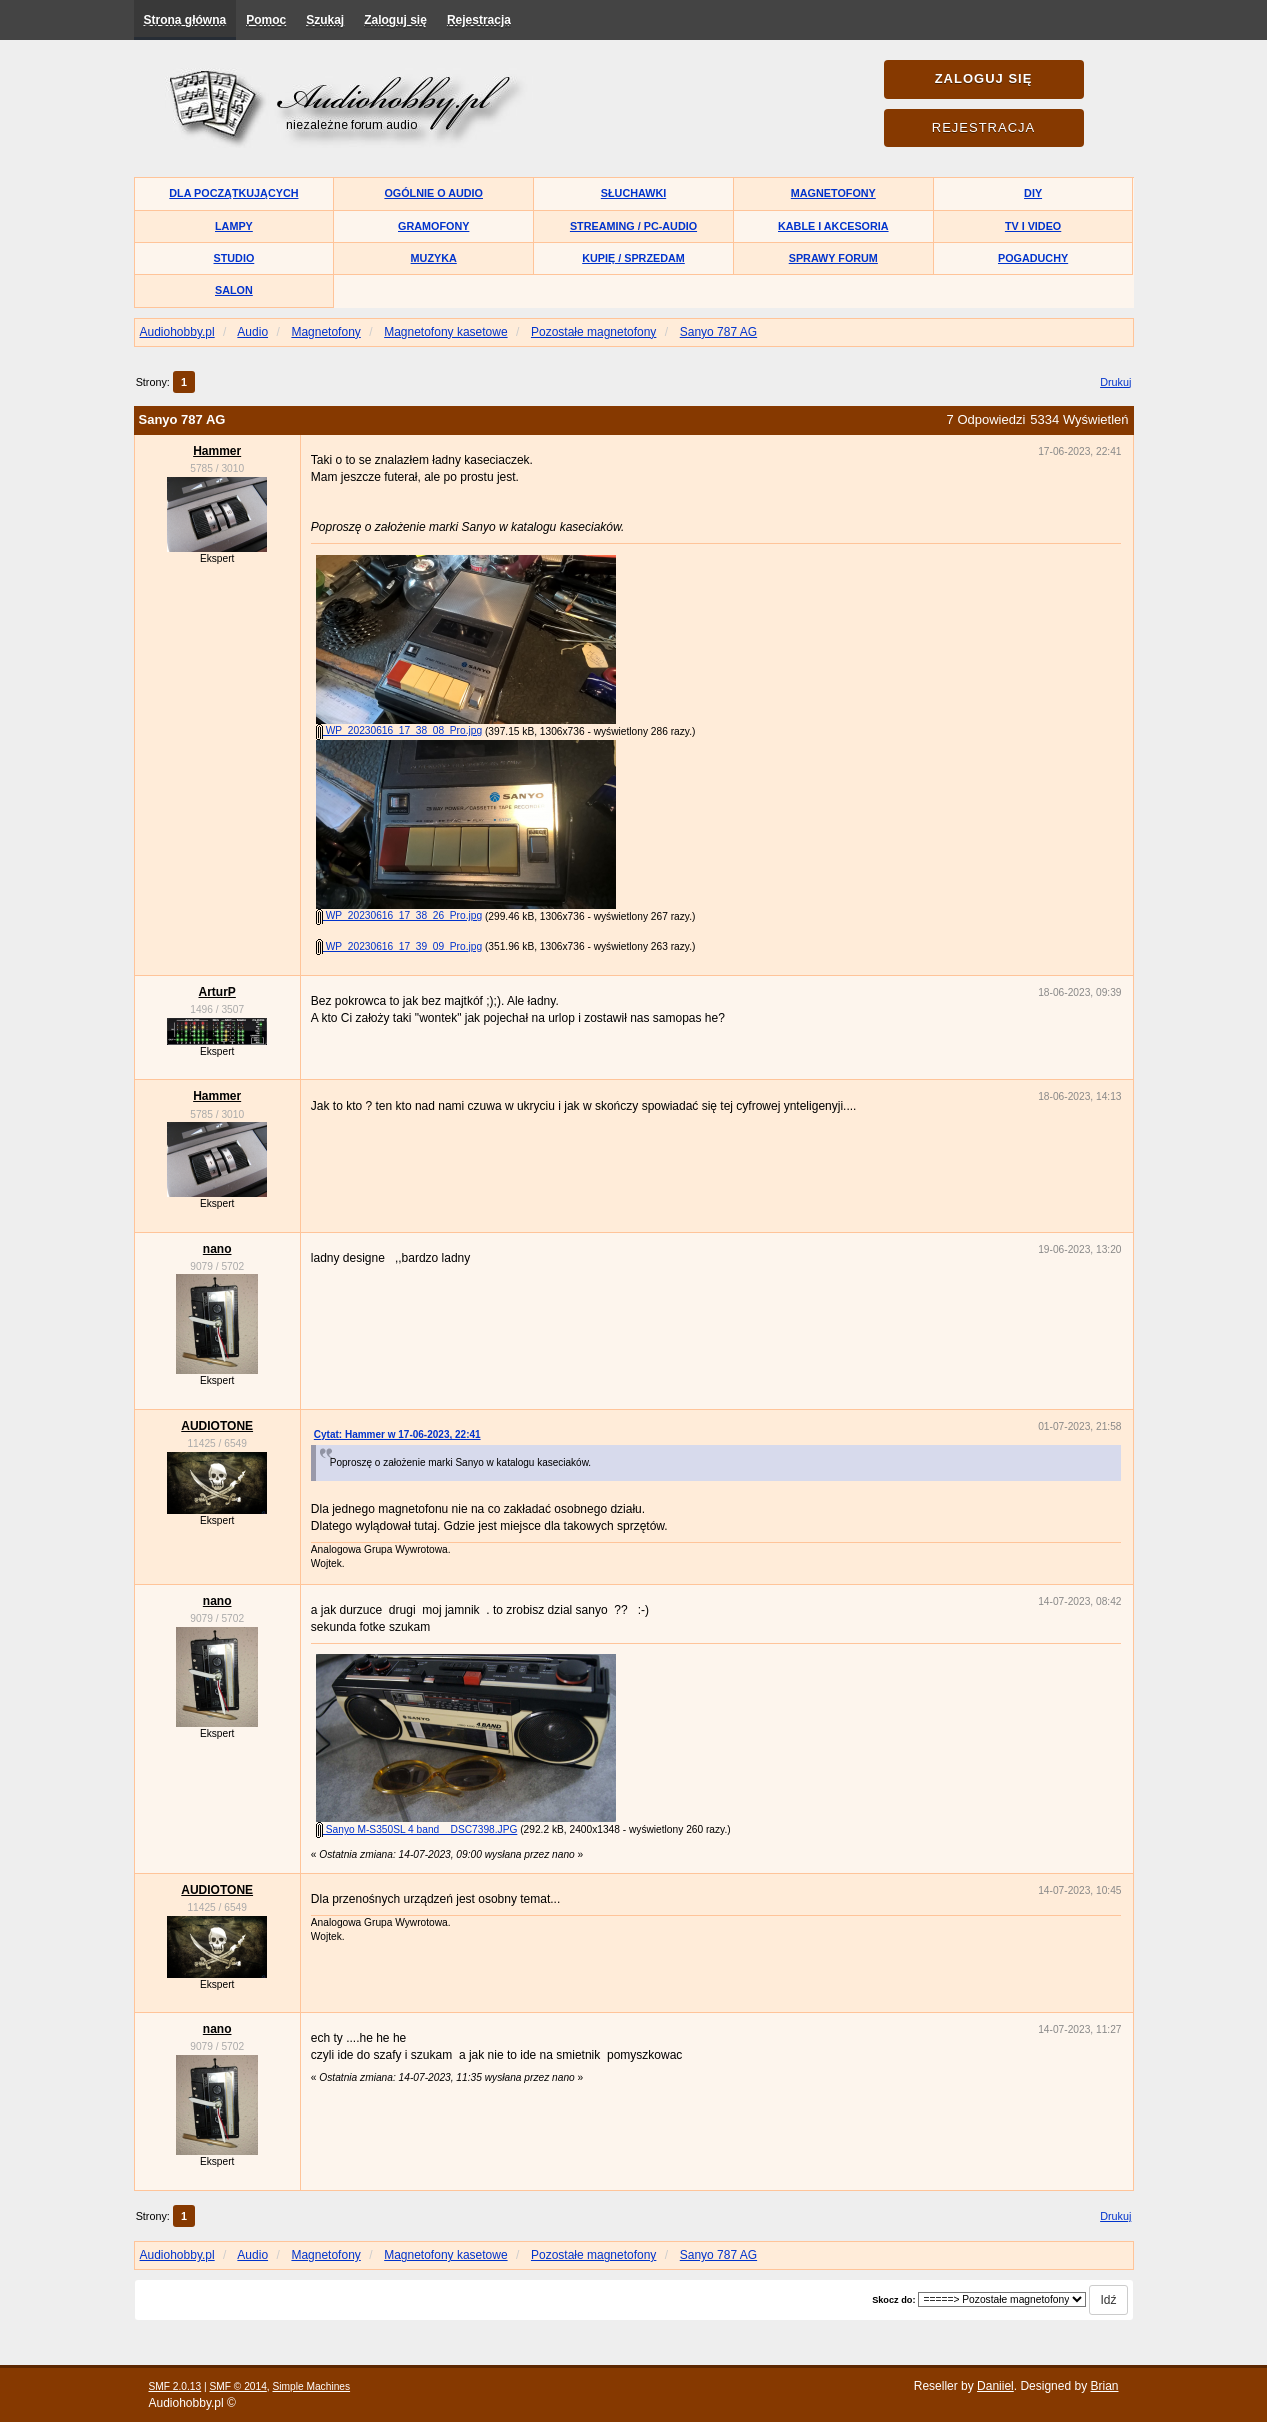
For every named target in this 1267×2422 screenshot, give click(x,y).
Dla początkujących (233, 193)
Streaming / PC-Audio (633, 226)
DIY (1033, 193)
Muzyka (434, 258)
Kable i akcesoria (833, 226)
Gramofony (433, 226)
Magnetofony (833, 193)
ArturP (216, 992)
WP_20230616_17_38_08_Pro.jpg (399, 730)
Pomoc (266, 20)
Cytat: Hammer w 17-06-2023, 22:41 (397, 1434)
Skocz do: (893, 2300)
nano (217, 1249)
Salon (234, 290)
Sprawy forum (833, 258)
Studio (234, 258)
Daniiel (995, 2386)
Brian (1104, 2386)
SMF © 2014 (237, 2386)
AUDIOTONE (217, 1426)
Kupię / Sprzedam (633, 258)
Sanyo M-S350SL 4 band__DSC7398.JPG (416, 1829)
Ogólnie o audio (433, 193)
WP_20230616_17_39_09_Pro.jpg (399, 946)
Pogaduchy (1033, 258)
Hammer (217, 451)
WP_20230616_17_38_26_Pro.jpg (399, 915)
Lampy (234, 226)
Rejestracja (479, 20)
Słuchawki (633, 193)
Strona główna (185, 20)
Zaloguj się (395, 20)
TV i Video (1033, 226)
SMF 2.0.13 (175, 2386)
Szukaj (325, 20)
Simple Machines (312, 2386)
